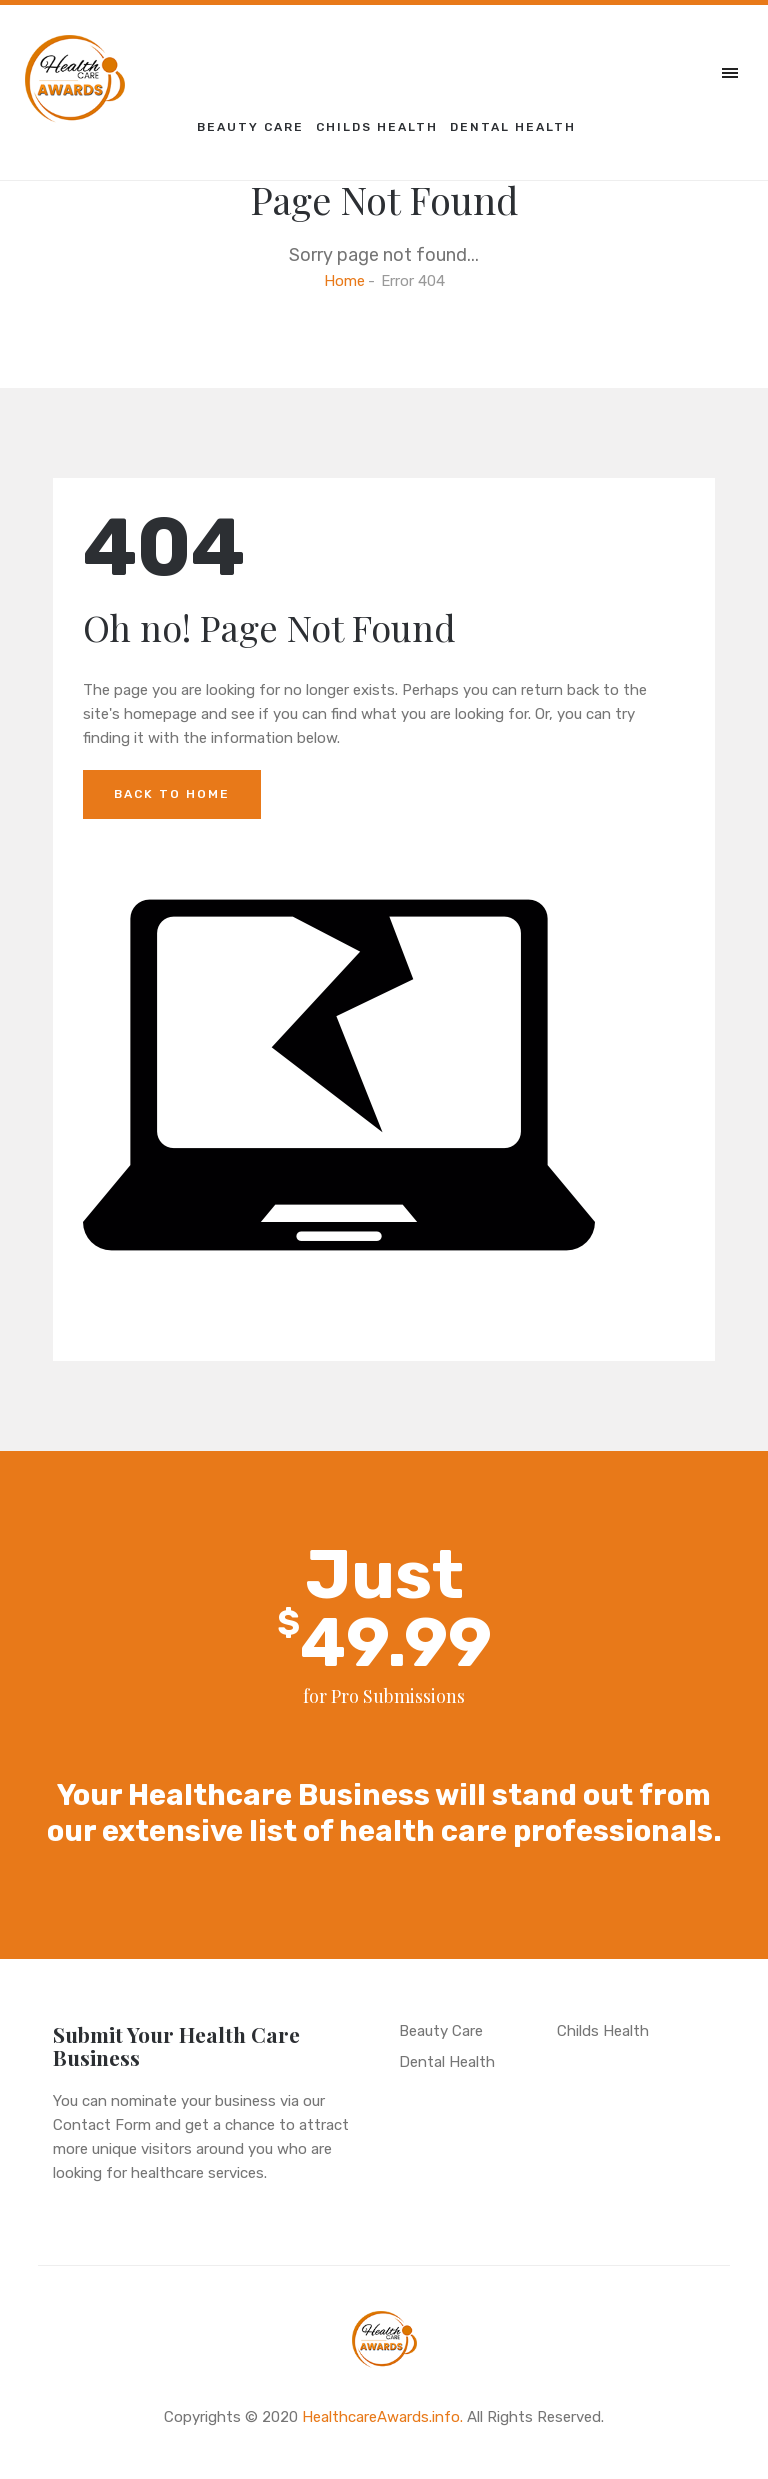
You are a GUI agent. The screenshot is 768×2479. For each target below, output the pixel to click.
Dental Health (513, 127)
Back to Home (172, 794)
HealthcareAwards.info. (382, 2417)
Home (344, 281)
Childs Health (377, 127)
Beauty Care (250, 127)
